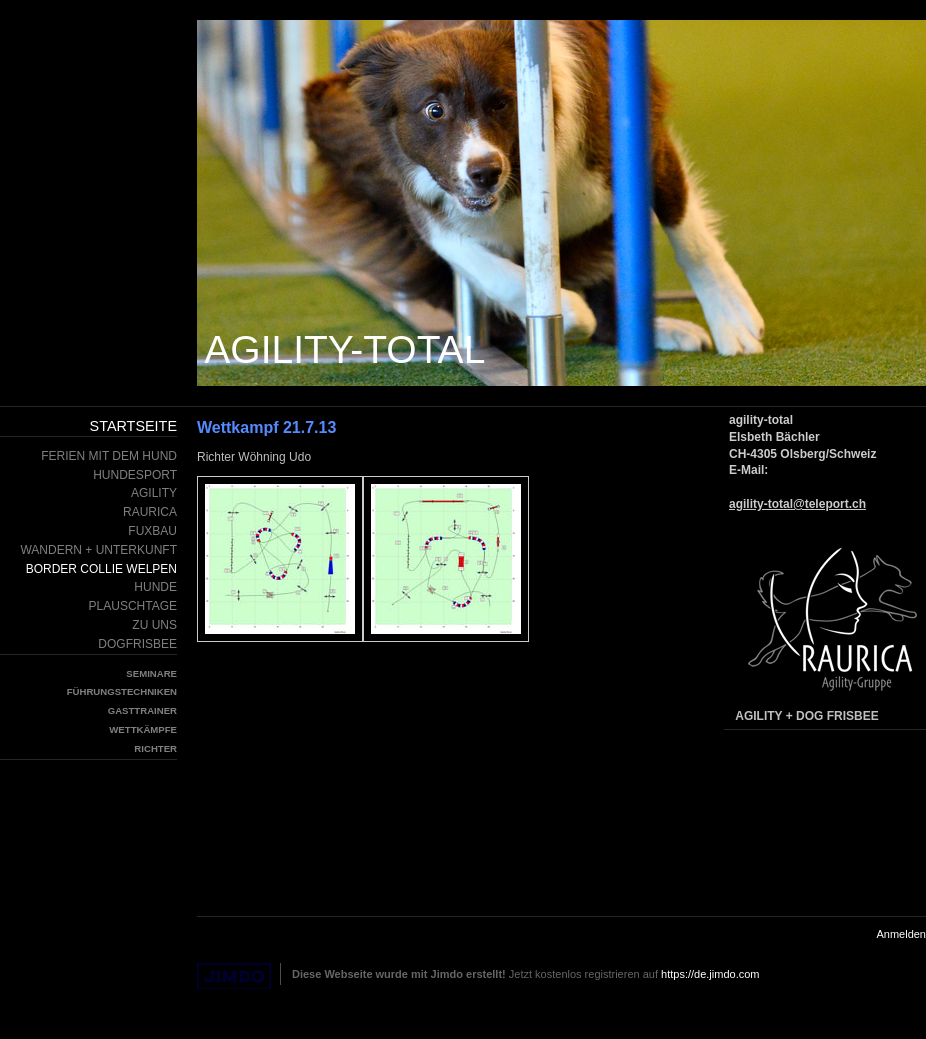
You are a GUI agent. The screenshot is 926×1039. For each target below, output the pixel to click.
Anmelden (901, 934)
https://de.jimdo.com (710, 974)
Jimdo (234, 976)
